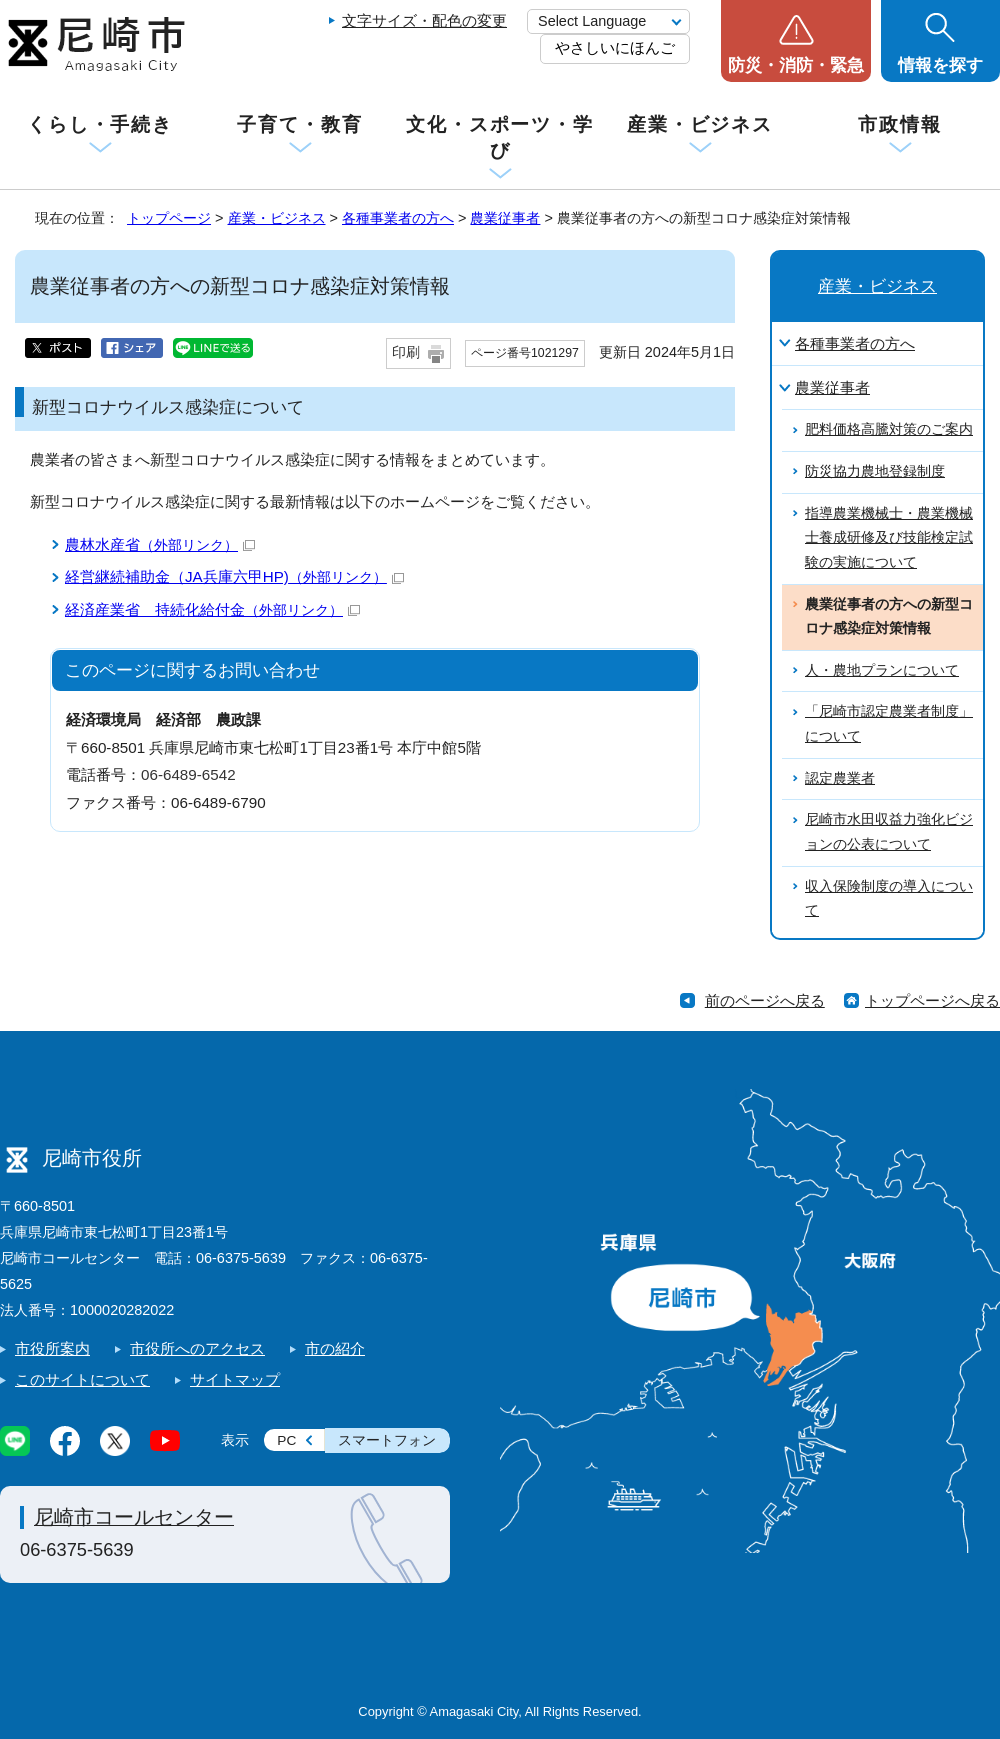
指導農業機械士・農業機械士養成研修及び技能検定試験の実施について (889, 538)
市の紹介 (335, 1348)
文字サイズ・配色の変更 (424, 20)
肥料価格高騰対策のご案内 (889, 429)
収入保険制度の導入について (889, 899)
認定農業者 (840, 778)
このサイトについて (82, 1379)
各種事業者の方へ (398, 218)
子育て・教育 (299, 124)
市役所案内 (52, 1348)
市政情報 (900, 124)
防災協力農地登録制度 (875, 471)
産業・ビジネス (700, 124)
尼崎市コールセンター (134, 1517)
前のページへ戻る (765, 1000)
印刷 (406, 352)
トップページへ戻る (932, 1000)
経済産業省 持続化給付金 (212, 609)
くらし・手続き (100, 124)
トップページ (169, 218)
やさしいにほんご (615, 47)
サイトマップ (235, 1379)
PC (286, 1440)
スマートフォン (387, 1440)
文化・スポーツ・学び (500, 137)
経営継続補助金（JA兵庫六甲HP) (234, 576)
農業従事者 (505, 218)
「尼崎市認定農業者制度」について (889, 724)
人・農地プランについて (882, 670)
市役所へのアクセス (197, 1348)
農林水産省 (160, 544)
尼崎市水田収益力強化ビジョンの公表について (889, 832)
